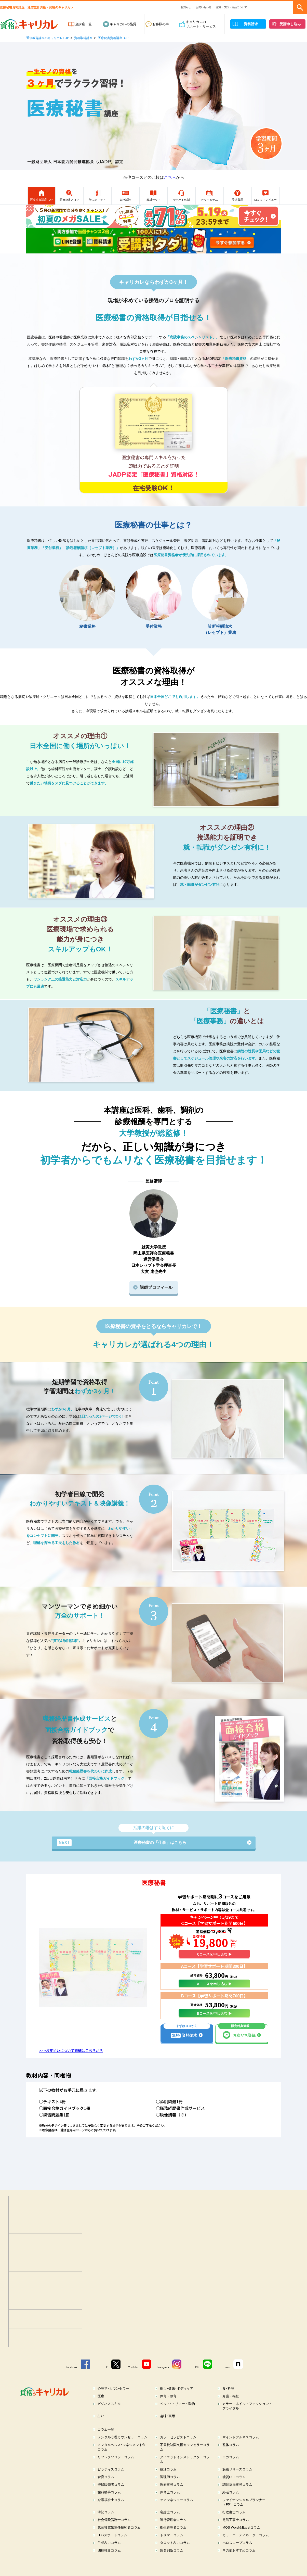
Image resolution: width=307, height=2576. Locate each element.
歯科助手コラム (109, 2511)
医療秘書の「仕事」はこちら (121, 1861)
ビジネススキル (109, 2422)
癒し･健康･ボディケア (176, 2407)
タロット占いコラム (175, 2561)
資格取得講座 (83, 38)
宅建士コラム (170, 2530)
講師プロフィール (156, 1306)
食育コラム (106, 2495)
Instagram (163, 2385)
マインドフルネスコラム (240, 2455)
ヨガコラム (230, 2475)
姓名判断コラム (171, 2569)
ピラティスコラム (111, 2488)
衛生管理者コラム (173, 2546)
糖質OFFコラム (234, 2495)
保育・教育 (168, 2414)
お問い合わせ (203, 7)
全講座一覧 (83, 24)
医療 (101, 2414)
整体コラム (230, 2463)
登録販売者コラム (111, 2503)
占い (101, 2434)
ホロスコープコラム (237, 2561)
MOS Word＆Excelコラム (241, 2546)
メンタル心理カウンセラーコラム (122, 2455)
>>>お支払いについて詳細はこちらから (71, 2068)
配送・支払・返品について (231, 7)
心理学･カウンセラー (113, 2407)
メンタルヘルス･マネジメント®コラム (121, 2465)
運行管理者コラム (173, 2538)
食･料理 (228, 2407)
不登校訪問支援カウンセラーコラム (185, 2465)
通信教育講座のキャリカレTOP (47, 38)
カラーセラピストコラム (178, 2455)
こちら (170, 177)
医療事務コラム (171, 2503)
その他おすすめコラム (239, 2569)
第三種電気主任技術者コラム (119, 2546)
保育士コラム (170, 2511)
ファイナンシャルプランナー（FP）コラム (243, 2520)
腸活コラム (168, 2488)
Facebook (71, 2385)
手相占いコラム (109, 2561)
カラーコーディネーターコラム (245, 2553)
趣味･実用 (167, 2434)
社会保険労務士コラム (114, 2538)
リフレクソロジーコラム (116, 2475)
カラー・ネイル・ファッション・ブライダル (247, 2424)
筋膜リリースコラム (237, 2488)
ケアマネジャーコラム (176, 2518)
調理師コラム (170, 2495)
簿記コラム (106, 2530)
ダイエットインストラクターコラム (185, 2477)
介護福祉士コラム (111, 2518)
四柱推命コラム (109, 2569)
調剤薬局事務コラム (237, 2503)
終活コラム (230, 2511)
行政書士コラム (234, 2530)
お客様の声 (160, 24)
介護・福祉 (230, 2414)
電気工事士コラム (235, 2538)
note (227, 2385)
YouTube (133, 2385)
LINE (196, 2385)
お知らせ (186, 7)
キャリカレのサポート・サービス (201, 24)
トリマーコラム (171, 2553)
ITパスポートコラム (112, 2553)
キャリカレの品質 (123, 24)
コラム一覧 (106, 2448)
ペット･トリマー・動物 (177, 2422)
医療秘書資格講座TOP (113, 38)
